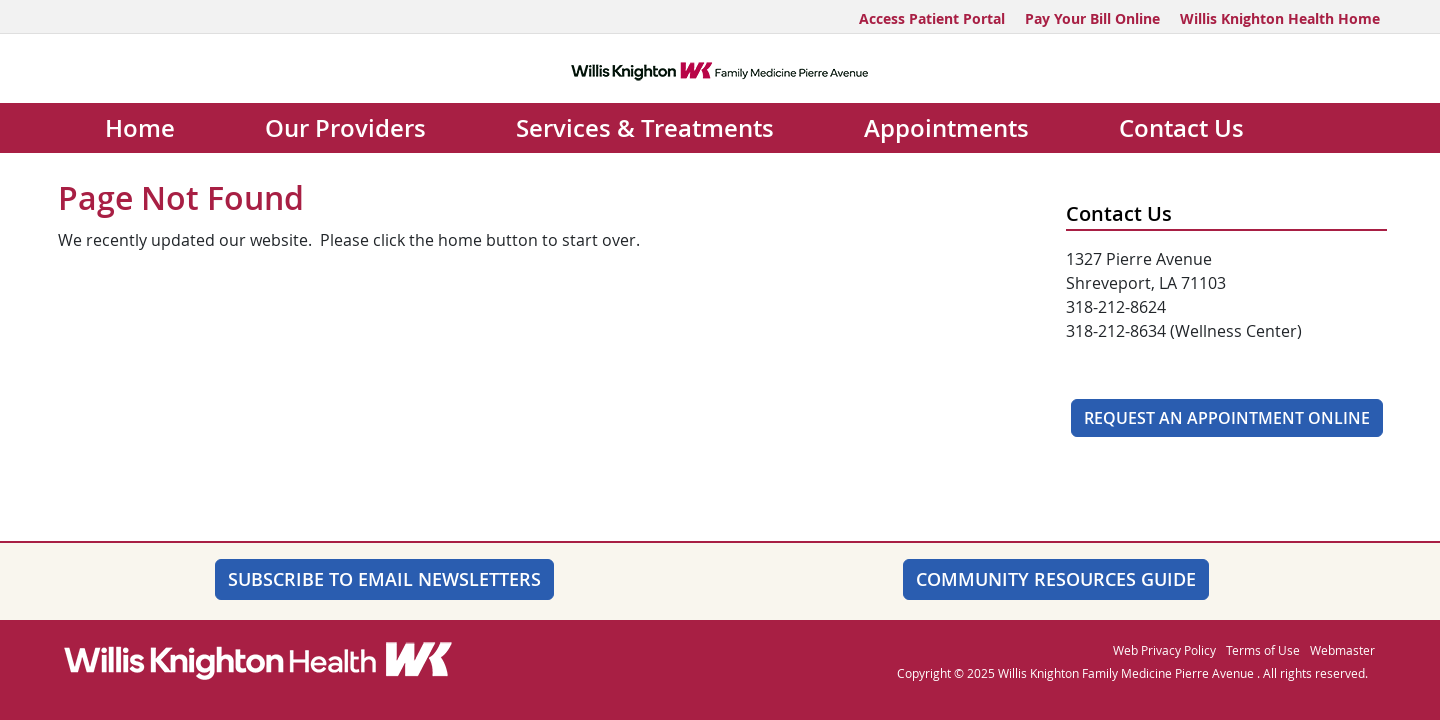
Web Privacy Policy (1164, 650)
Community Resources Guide (1056, 579)
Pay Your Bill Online (1092, 18)
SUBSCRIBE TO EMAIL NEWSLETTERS (384, 579)
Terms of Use (1263, 650)
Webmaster (1342, 650)
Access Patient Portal (932, 18)
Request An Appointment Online (1227, 418)
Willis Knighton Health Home (1280, 18)
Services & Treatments (645, 128)
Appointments (946, 128)
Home (140, 128)
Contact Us (1181, 128)
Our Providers (345, 128)
